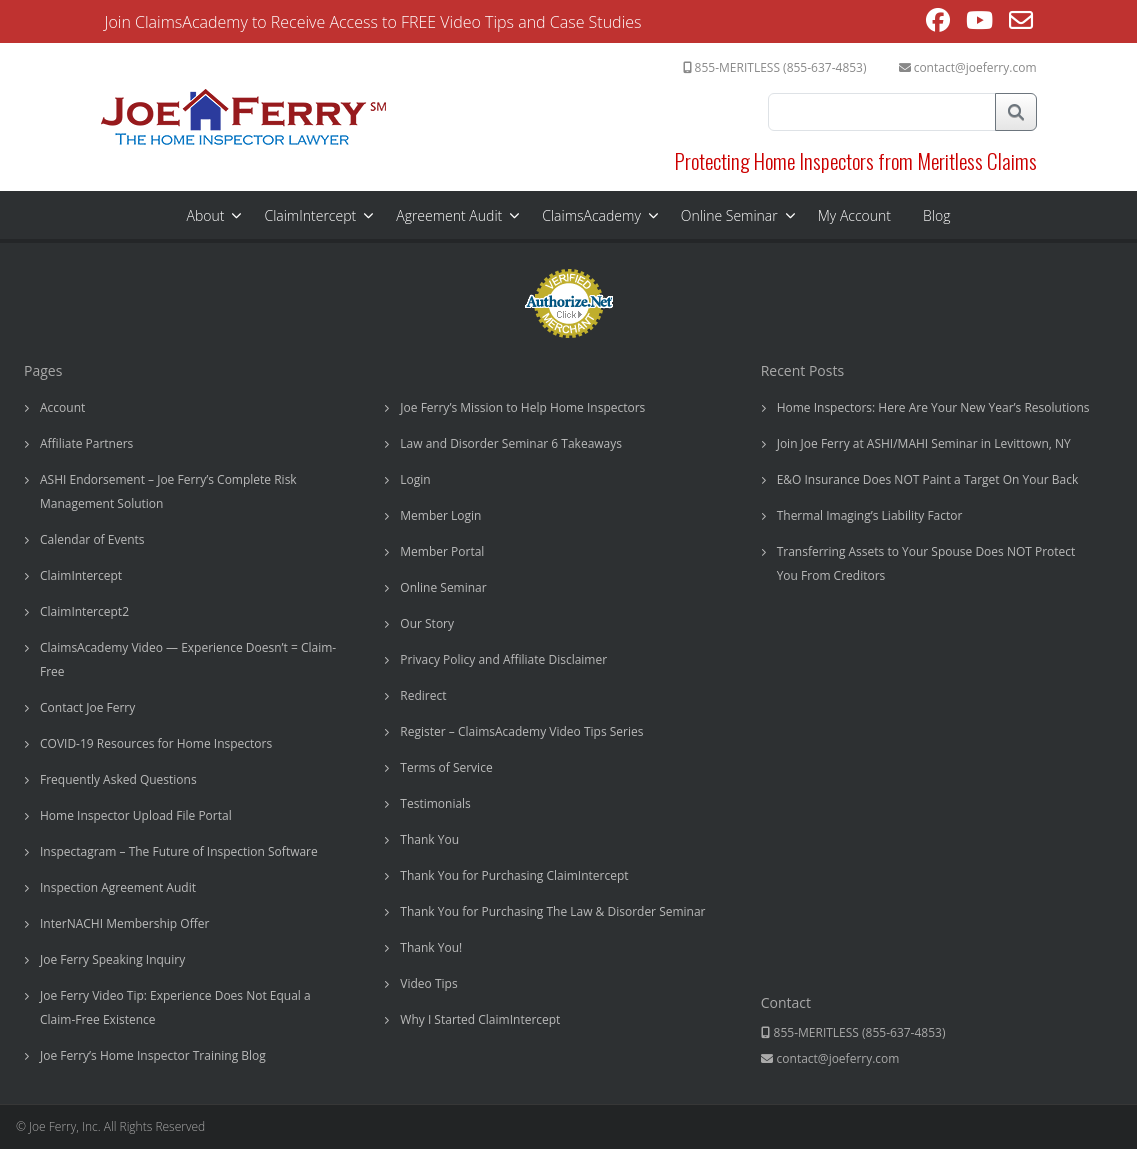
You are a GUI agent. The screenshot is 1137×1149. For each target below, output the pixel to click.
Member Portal (442, 551)
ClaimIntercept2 (84, 611)
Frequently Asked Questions (118, 779)
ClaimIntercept (310, 215)
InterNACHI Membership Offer (124, 923)
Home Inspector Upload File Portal (136, 815)
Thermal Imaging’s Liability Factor (870, 515)
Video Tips (428, 983)
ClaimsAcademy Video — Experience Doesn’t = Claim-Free (188, 659)
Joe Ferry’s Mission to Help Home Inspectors (522, 407)
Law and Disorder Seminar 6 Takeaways (511, 443)
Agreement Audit (449, 215)
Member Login (440, 515)
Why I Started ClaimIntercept (480, 1019)
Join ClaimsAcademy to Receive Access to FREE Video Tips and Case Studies (373, 22)
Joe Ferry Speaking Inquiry (112, 959)
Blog (936, 215)
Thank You (429, 839)
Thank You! (431, 947)
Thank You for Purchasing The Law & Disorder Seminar (552, 911)
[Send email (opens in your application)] (1021, 23)
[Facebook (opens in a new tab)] (938, 23)
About (206, 215)
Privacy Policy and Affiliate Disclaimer (503, 659)
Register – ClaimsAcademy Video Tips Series (521, 731)
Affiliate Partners (86, 443)
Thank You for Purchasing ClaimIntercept (514, 875)
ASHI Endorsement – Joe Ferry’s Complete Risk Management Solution (168, 491)
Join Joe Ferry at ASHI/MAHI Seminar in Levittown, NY (924, 443)
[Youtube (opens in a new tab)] (979, 23)
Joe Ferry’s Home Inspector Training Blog (153, 1055)
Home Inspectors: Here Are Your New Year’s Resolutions (933, 407)
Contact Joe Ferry (87, 707)
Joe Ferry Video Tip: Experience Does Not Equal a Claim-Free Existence (175, 1007)
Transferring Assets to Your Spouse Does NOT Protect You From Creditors (926, 563)
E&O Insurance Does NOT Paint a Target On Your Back (928, 479)
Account (62, 407)
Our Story (427, 623)
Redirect (423, 695)
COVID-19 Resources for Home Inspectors (156, 743)
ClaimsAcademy (591, 215)
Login (415, 479)
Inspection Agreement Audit (118, 887)
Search (1016, 112)
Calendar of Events (92, 539)
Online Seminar (729, 215)
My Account (854, 215)
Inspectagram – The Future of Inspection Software (179, 851)
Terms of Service (446, 767)
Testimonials (435, 803)
